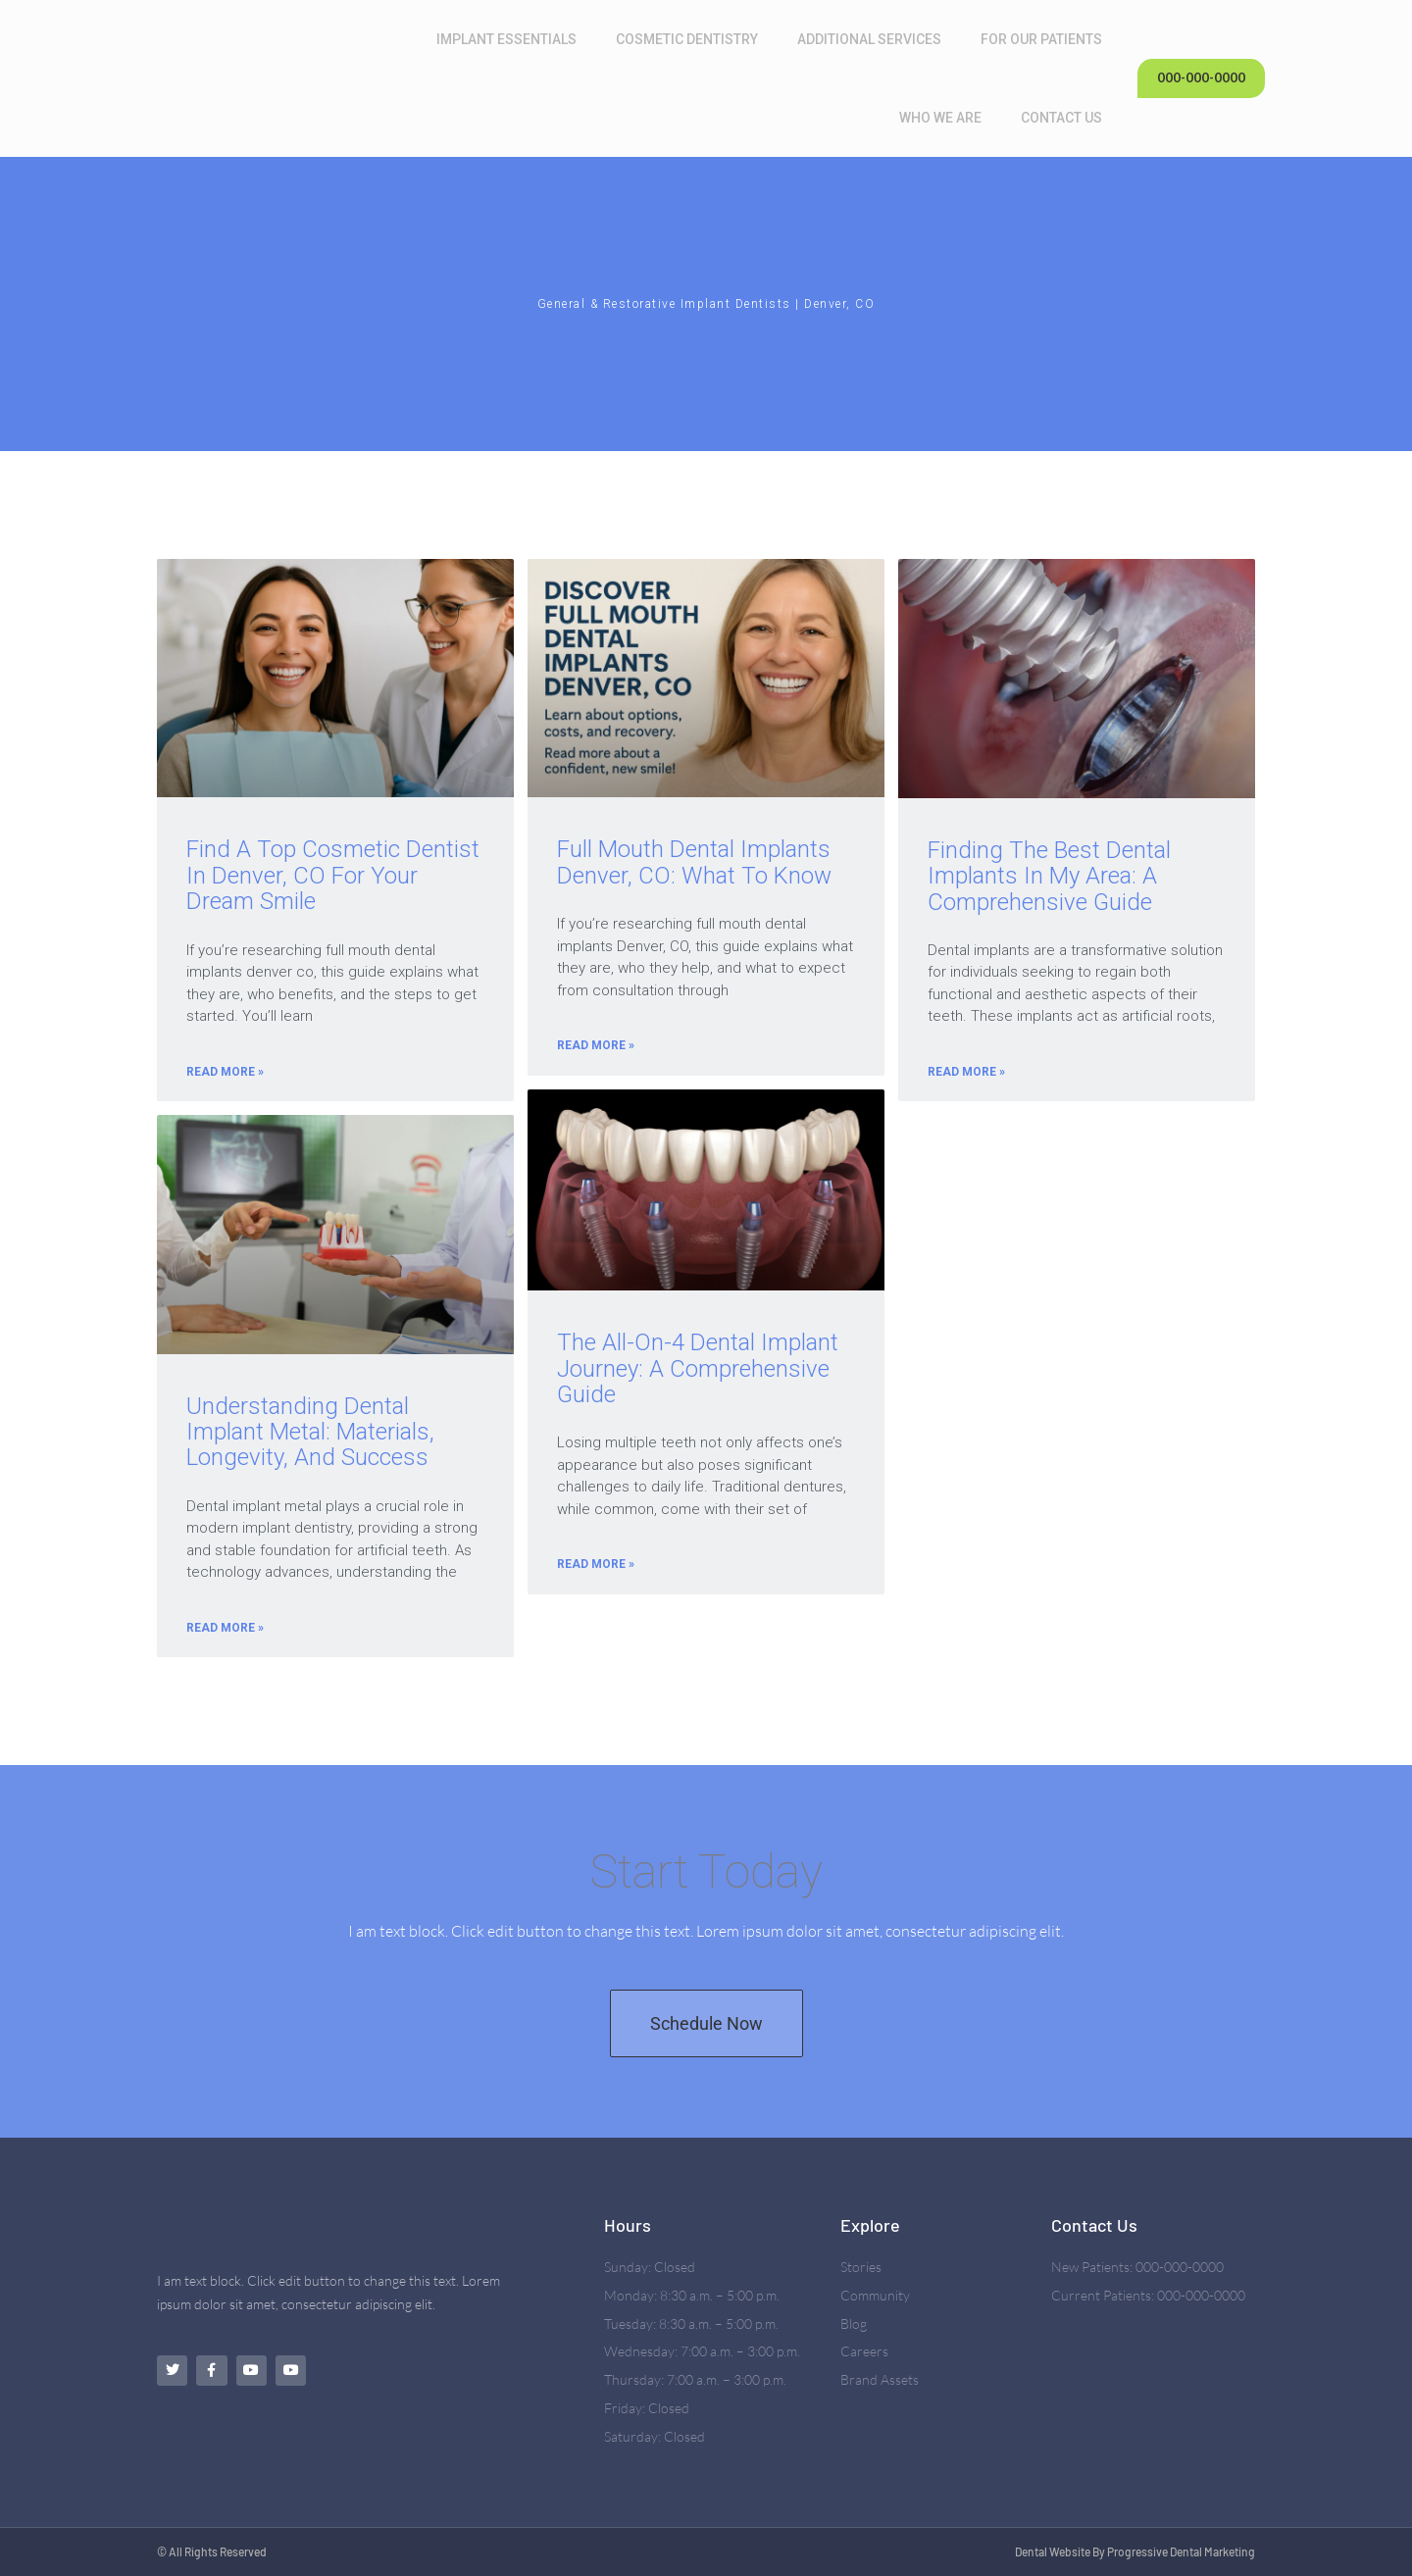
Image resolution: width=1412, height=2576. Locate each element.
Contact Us (1066, 117)
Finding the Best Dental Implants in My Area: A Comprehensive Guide (1049, 876)
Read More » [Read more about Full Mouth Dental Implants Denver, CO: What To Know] (595, 1045)
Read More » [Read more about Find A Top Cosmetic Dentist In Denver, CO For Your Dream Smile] (225, 1072)
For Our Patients (1046, 39)
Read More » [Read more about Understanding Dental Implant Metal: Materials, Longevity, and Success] (225, 1627)
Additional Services (874, 39)
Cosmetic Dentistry (692, 39)
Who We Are (945, 117)
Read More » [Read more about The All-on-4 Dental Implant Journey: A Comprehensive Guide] (595, 1564)
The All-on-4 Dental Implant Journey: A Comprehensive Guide (697, 1368)
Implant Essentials (511, 39)
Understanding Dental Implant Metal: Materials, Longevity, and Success (310, 1431)
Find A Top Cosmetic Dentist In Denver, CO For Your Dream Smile (332, 875)
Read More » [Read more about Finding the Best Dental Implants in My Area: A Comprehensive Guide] (966, 1072)
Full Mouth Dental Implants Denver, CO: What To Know (694, 861)
